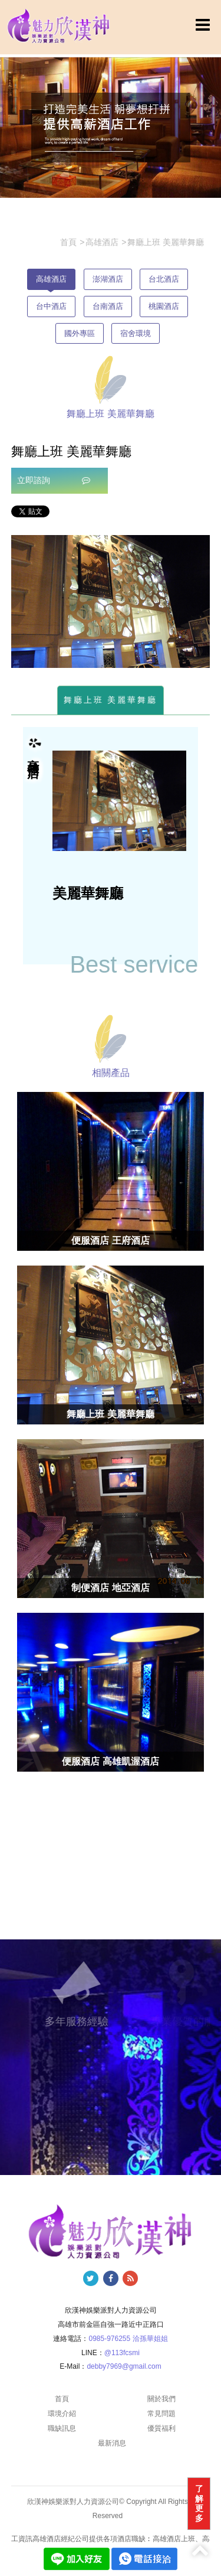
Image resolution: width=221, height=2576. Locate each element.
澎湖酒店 (108, 279)
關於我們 (161, 2399)
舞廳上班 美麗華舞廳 (111, 700)
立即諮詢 (53, 480)
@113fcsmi (122, 2353)
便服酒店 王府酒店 (110, 1240)
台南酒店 (108, 306)
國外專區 (79, 333)
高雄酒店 (51, 279)
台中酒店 (51, 306)
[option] (110, 601)
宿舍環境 (135, 333)
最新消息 (112, 2443)
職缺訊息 (62, 2428)
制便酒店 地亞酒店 (110, 1588)
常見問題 (161, 2413)
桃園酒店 (164, 306)
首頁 (62, 2399)
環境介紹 (62, 2413)
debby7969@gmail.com (124, 2366)
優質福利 (161, 2428)
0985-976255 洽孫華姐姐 (127, 2338)
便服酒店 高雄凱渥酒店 (110, 1761)
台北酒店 (164, 279)
